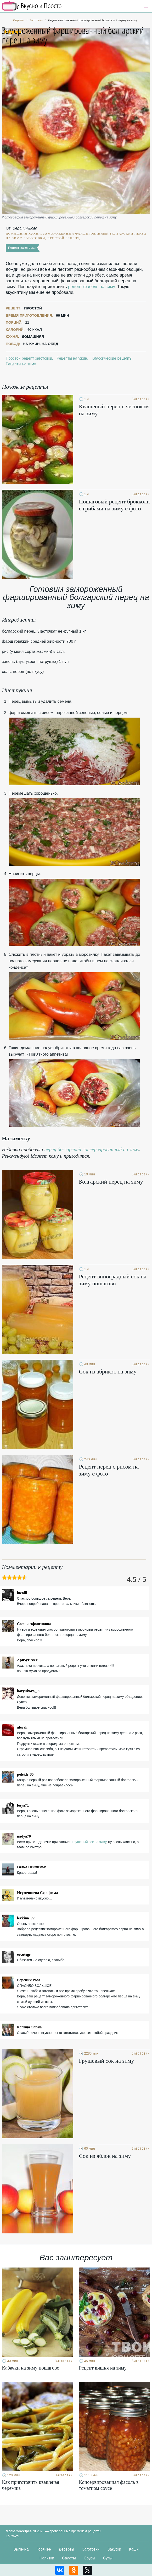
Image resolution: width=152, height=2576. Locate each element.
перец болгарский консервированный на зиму (91, 1149)
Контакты (13, 2536)
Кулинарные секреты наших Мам (32, 6)
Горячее (44, 2549)
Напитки (46, 2558)
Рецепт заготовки (22, 247)
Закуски (114, 2549)
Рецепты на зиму (21, 364)
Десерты (66, 2549)
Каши (134, 2549)
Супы (108, 2558)
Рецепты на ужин (72, 358)
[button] (146, 6)
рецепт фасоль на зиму (91, 286)
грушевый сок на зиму (89, 1842)
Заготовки (91, 2549)
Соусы (89, 2558)
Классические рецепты (112, 358)
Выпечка (21, 2549)
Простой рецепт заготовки (29, 358)
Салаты (69, 2558)
